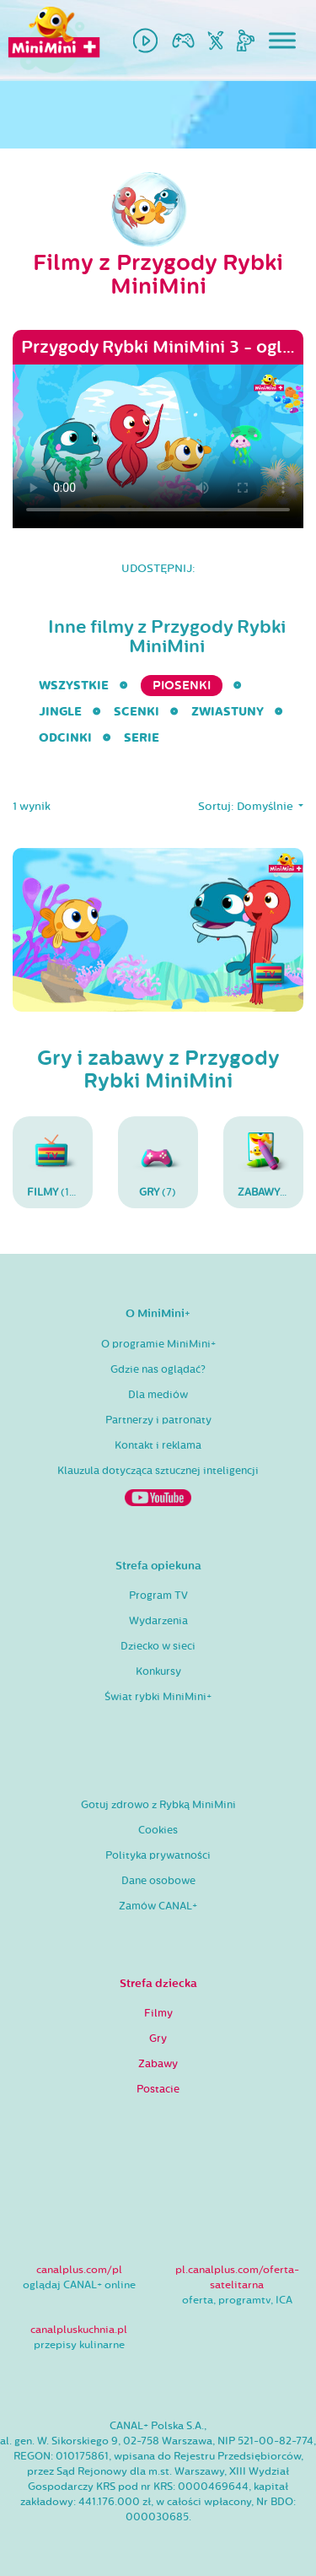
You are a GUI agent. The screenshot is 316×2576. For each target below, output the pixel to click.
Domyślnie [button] (266, 806)
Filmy (158, 2013)
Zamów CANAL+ (158, 1906)
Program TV (158, 1595)
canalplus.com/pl (79, 2270)
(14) (53, 1162)
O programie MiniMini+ (158, 1344)
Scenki (136, 712)
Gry (158, 2038)
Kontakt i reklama (158, 1445)
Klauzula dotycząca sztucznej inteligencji (158, 1471)
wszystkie (74, 686)
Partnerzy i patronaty (158, 1420)
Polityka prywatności (158, 1855)
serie (141, 738)
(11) (268, 1162)
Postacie (158, 2089)
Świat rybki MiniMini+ (158, 1697)
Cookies (158, 1830)
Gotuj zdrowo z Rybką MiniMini (158, 1805)
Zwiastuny (227, 712)
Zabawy (158, 2064)
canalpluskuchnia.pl (78, 2330)
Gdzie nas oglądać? (158, 1369)
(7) (158, 1162)
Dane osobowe (158, 1881)
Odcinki (65, 738)
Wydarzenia (158, 1621)
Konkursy (158, 1671)
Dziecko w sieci (158, 1646)
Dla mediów (158, 1395)
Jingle (60, 712)
